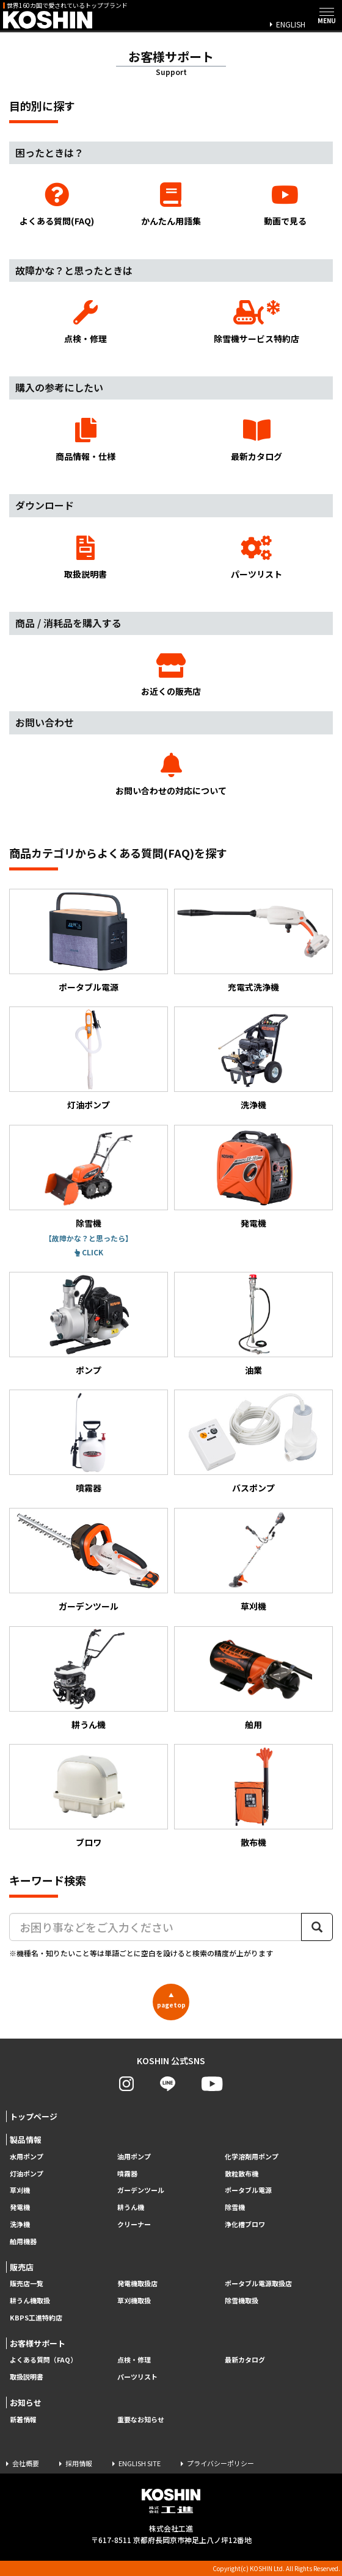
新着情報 (23, 2419)
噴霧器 (88, 1442)
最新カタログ (256, 440)
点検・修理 (85, 322)
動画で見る (285, 204)
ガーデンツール (88, 1560)
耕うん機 (88, 1678)
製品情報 (26, 2139)
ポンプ (88, 1324)
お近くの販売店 (171, 675)
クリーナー (134, 2224)
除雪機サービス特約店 (256, 322)
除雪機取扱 (241, 2300)
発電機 (253, 1177)
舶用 (253, 1678)
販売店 (22, 2267)
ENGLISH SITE (139, 2463)
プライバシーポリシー (220, 2463)
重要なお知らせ (140, 2419)
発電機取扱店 (137, 2283)
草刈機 (253, 1560)
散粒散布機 (241, 2173)
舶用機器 (23, 2241)
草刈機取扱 (134, 2300)
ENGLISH (290, 24)
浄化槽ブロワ (245, 2224)
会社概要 (25, 2463)
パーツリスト (256, 558)
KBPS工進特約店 (36, 2317)
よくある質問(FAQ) (57, 204)
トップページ (33, 2116)
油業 (253, 1324)
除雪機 (88, 1177)
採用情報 (78, 2463)
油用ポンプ (134, 2156)
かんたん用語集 (171, 204)
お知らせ (26, 2402)
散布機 (253, 1796)
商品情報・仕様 (85, 440)
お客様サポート (37, 2343)
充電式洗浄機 (253, 941)
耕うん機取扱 (30, 2300)
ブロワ (88, 1796)
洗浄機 (253, 1058)
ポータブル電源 (88, 941)
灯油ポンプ (88, 1058)
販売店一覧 (26, 2283)
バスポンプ (253, 1442)
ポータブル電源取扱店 (258, 2283)
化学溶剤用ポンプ (251, 2156)
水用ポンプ (26, 2156)
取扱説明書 (85, 558)
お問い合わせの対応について (171, 775)
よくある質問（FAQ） (43, 2359)
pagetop (171, 2000)
